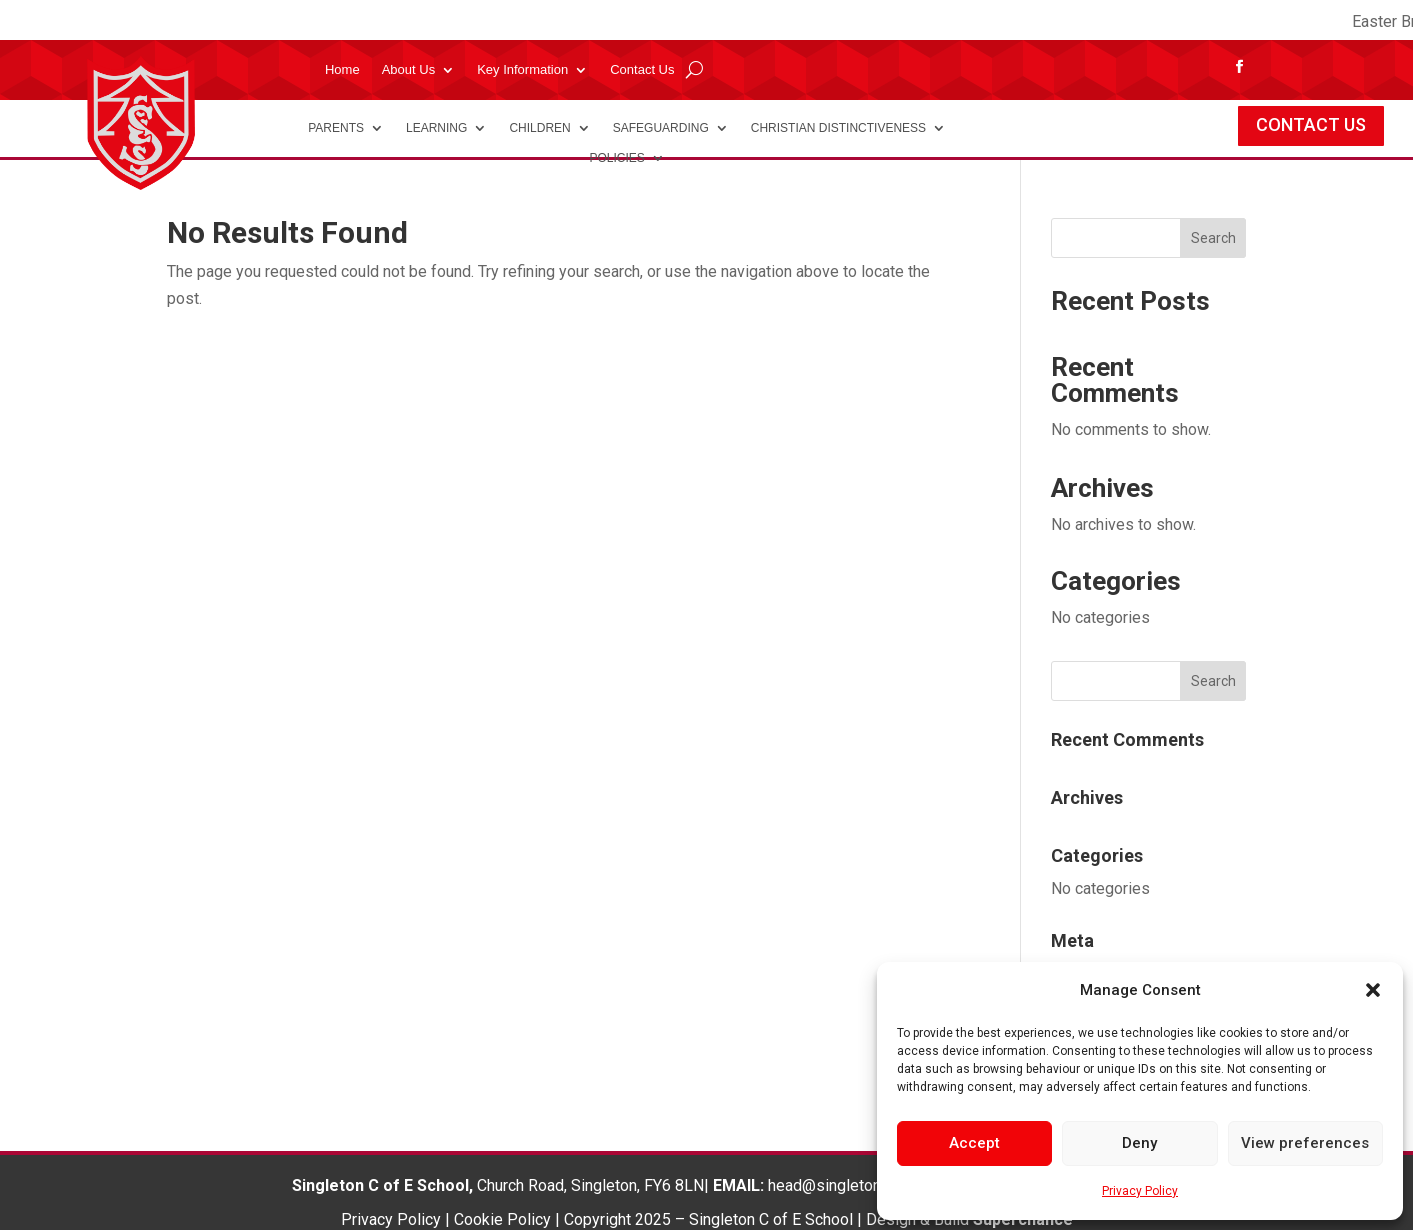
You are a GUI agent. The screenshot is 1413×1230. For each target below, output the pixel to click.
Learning (436, 128)
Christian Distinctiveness (838, 128)
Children (539, 128)
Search (1213, 238)
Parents (336, 128)
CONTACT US (1311, 124)
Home (342, 70)
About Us (408, 70)
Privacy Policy (1140, 1191)
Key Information (522, 70)
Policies (616, 158)
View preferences (1305, 1143)
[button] (1373, 990)
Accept (974, 1143)
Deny (1139, 1143)
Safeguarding (661, 128)
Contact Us (642, 70)
